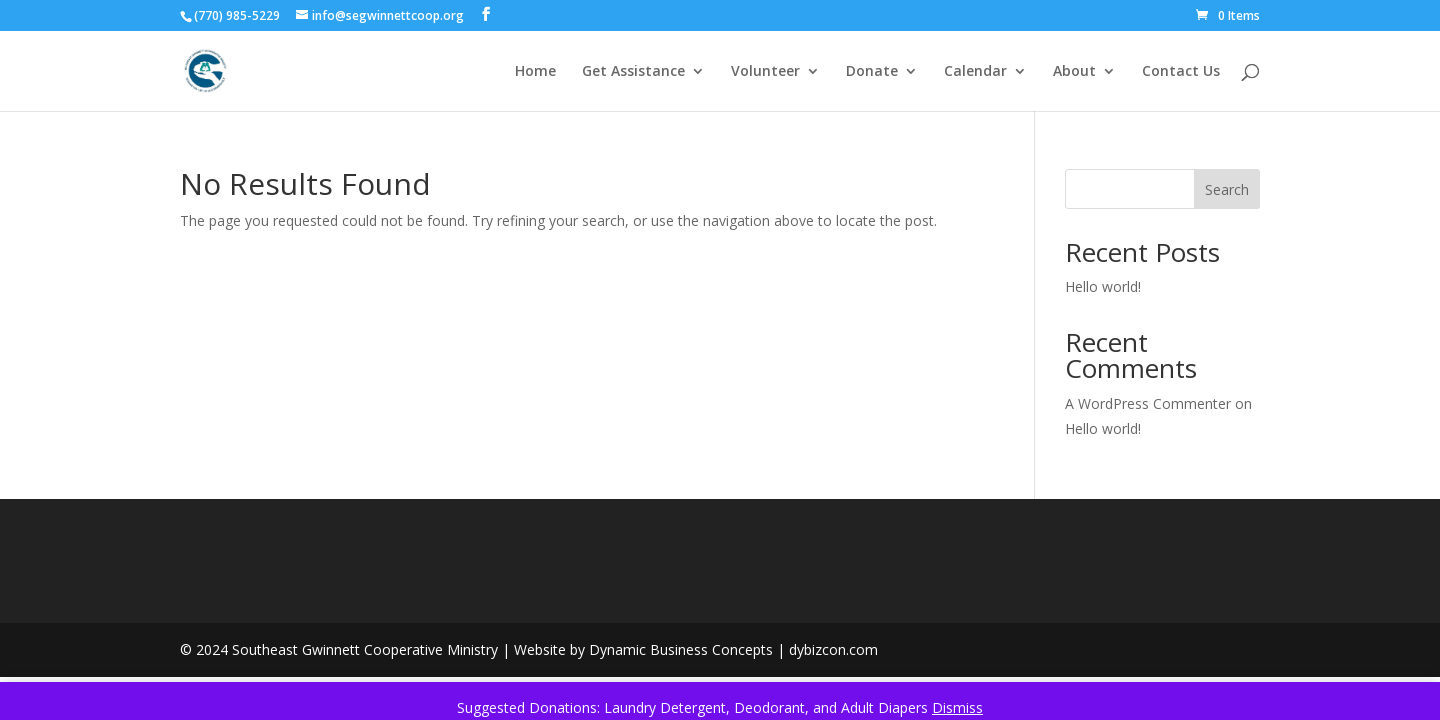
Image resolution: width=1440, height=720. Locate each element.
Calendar (975, 72)
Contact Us (1181, 72)
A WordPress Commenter (1148, 403)
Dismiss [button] (957, 707)
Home (535, 72)
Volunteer (765, 72)
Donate (872, 72)
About (1074, 72)
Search (1227, 189)
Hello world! (1103, 286)
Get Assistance (633, 72)
